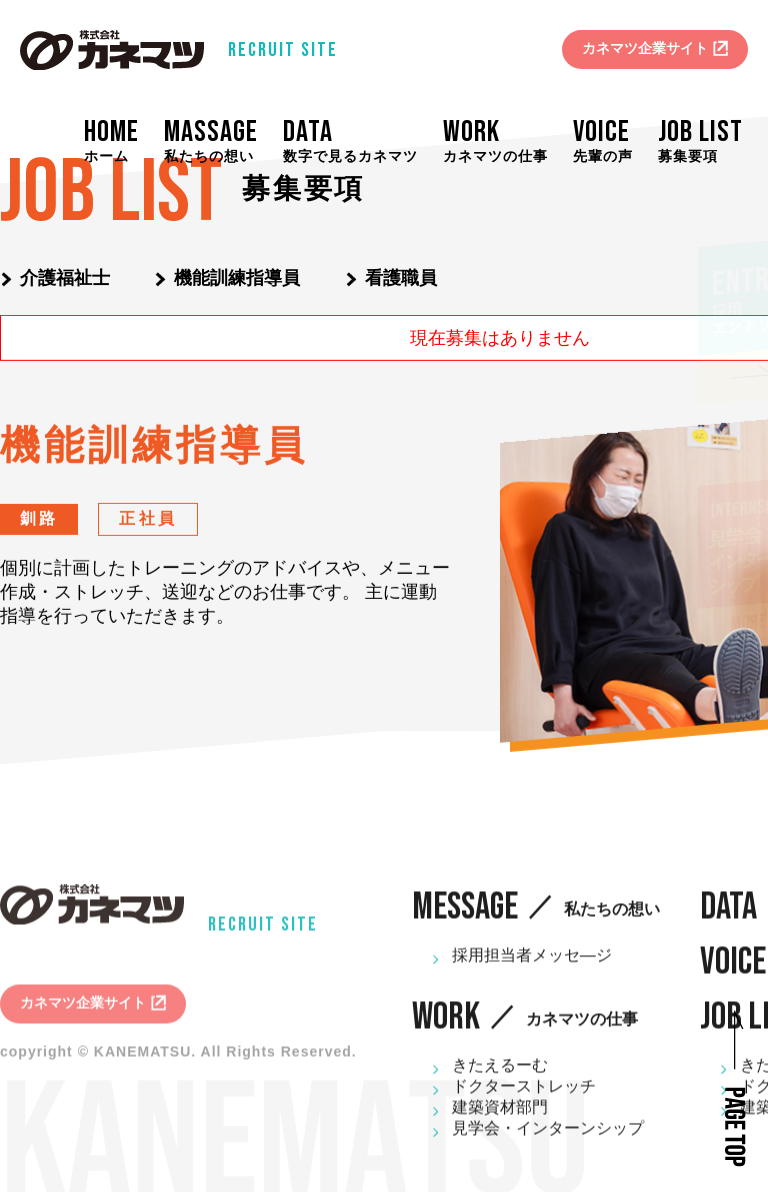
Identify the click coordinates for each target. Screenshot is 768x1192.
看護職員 (401, 278)
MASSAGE (222, 141)
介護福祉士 (65, 278)
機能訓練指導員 (237, 278)
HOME (127, 141)
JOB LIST (705, 141)
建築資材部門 (500, 1117)
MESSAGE (536, 917)
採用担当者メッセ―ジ (532, 965)
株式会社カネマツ (112, 50)
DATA (359, 141)
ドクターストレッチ (524, 1096)
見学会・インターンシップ (548, 1138)
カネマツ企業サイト (645, 48)
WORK (504, 141)
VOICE (612, 141)
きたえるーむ (500, 1075)
